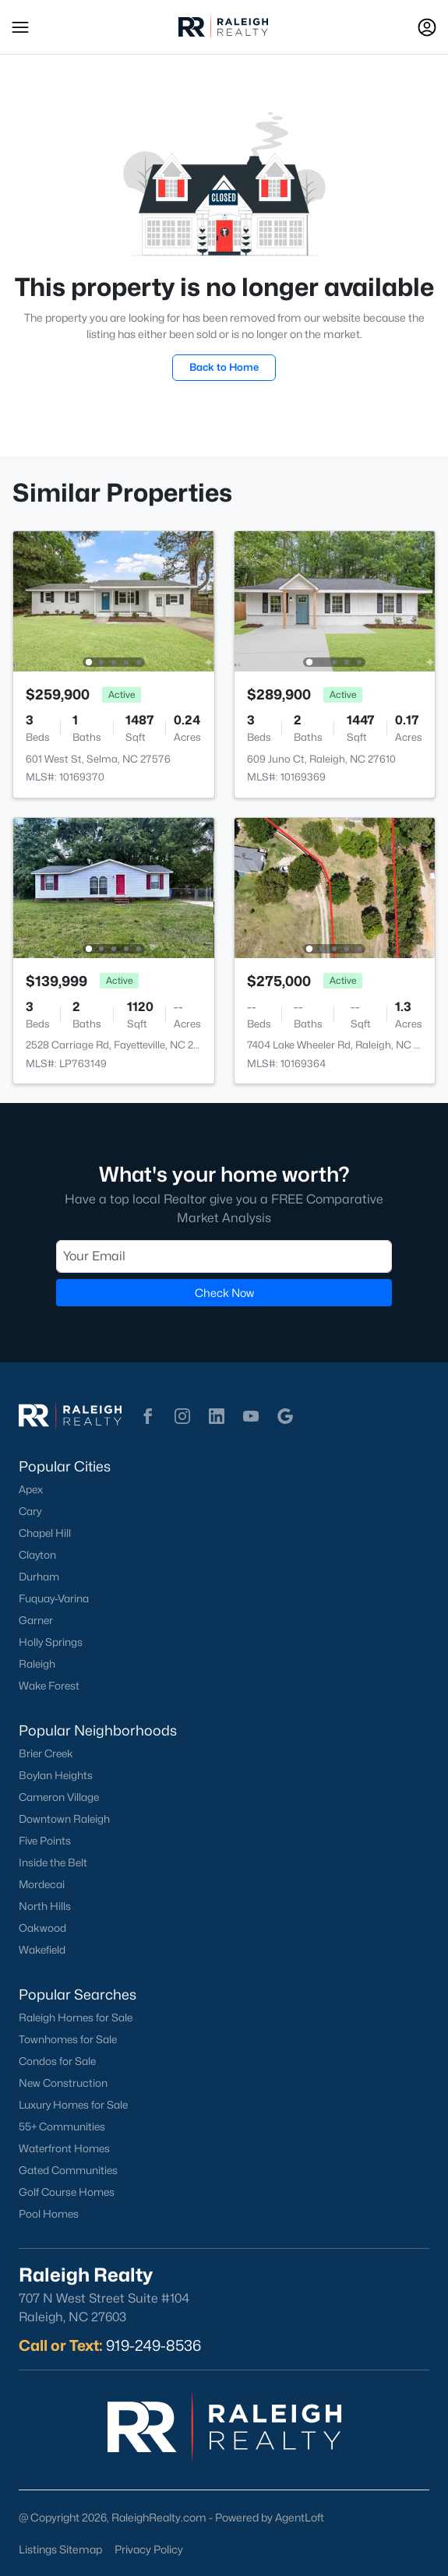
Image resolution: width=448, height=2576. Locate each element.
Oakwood (42, 1928)
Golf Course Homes (67, 2192)
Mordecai (42, 1884)
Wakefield (42, 1949)
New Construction (63, 2083)
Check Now (224, 1292)
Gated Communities (68, 2170)
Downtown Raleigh (64, 1819)
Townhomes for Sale (68, 2039)
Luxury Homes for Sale (73, 2105)
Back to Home (224, 367)
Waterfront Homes (64, 2148)
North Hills (45, 1906)
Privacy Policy (149, 2549)
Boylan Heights (56, 1775)
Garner (36, 1620)
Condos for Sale (57, 2061)
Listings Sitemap (60, 2549)
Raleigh (37, 1664)
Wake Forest (49, 1685)
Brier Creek (46, 1753)
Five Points (45, 1840)
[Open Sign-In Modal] (427, 27)
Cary (30, 1511)
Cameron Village (59, 1797)
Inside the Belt (53, 1862)
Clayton (37, 1555)
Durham (39, 1576)
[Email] (224, 1255)
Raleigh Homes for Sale (75, 2017)
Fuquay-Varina (54, 1598)
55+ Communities (62, 2126)
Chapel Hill (45, 1533)
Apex (31, 1489)
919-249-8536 (153, 2345)
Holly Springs (51, 1642)
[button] (20, 27)
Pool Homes (49, 2214)
